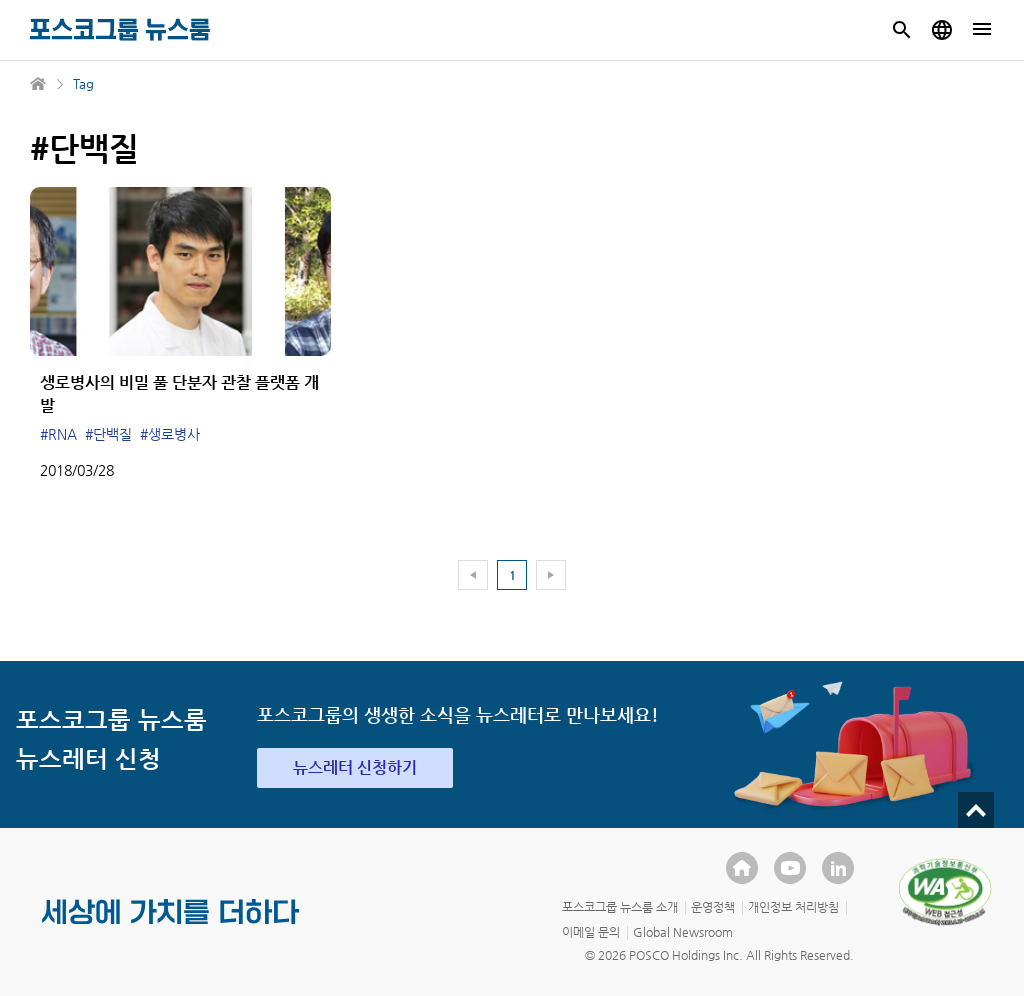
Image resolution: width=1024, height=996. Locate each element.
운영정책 (713, 907)
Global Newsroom (683, 932)
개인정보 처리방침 (793, 907)
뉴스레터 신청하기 (355, 767)
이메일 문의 (591, 932)
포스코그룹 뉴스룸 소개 (620, 907)
